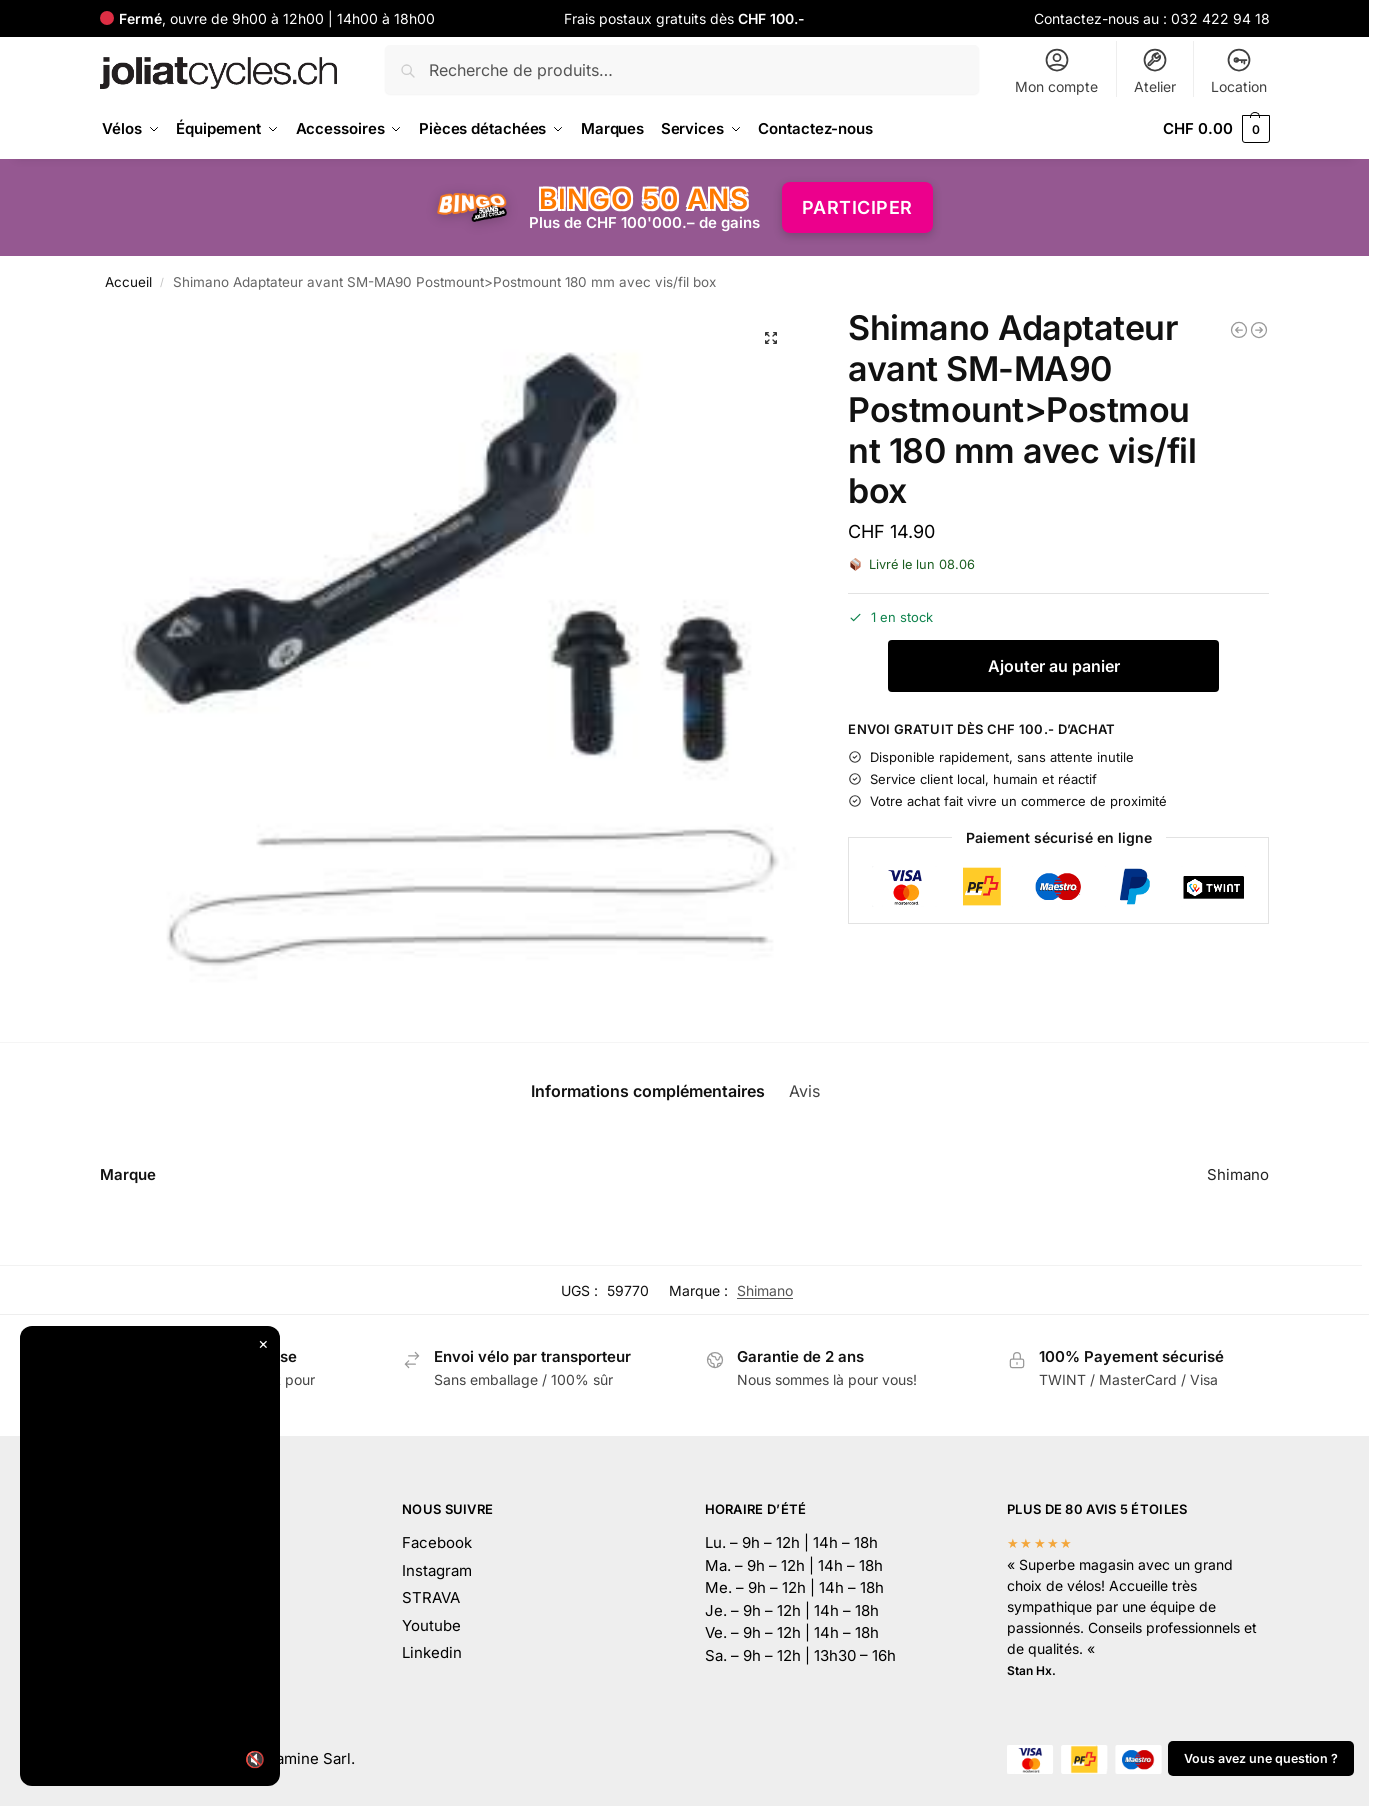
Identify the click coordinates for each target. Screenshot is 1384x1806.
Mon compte (1056, 70)
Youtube (431, 1625)
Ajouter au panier (1054, 666)
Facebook (437, 1542)
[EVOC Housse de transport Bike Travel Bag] (1239, 330)
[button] (1216, 129)
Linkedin (432, 1652)
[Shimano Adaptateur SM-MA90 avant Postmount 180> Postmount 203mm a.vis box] (1259, 330)
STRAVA (431, 1597)
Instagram (437, 1570)
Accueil (128, 282)
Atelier (1155, 70)
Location (1239, 70)
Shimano (765, 1290)
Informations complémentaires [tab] (648, 1091)
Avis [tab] (817, 1091)
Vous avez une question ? (1261, 1758)
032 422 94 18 (1220, 18)
